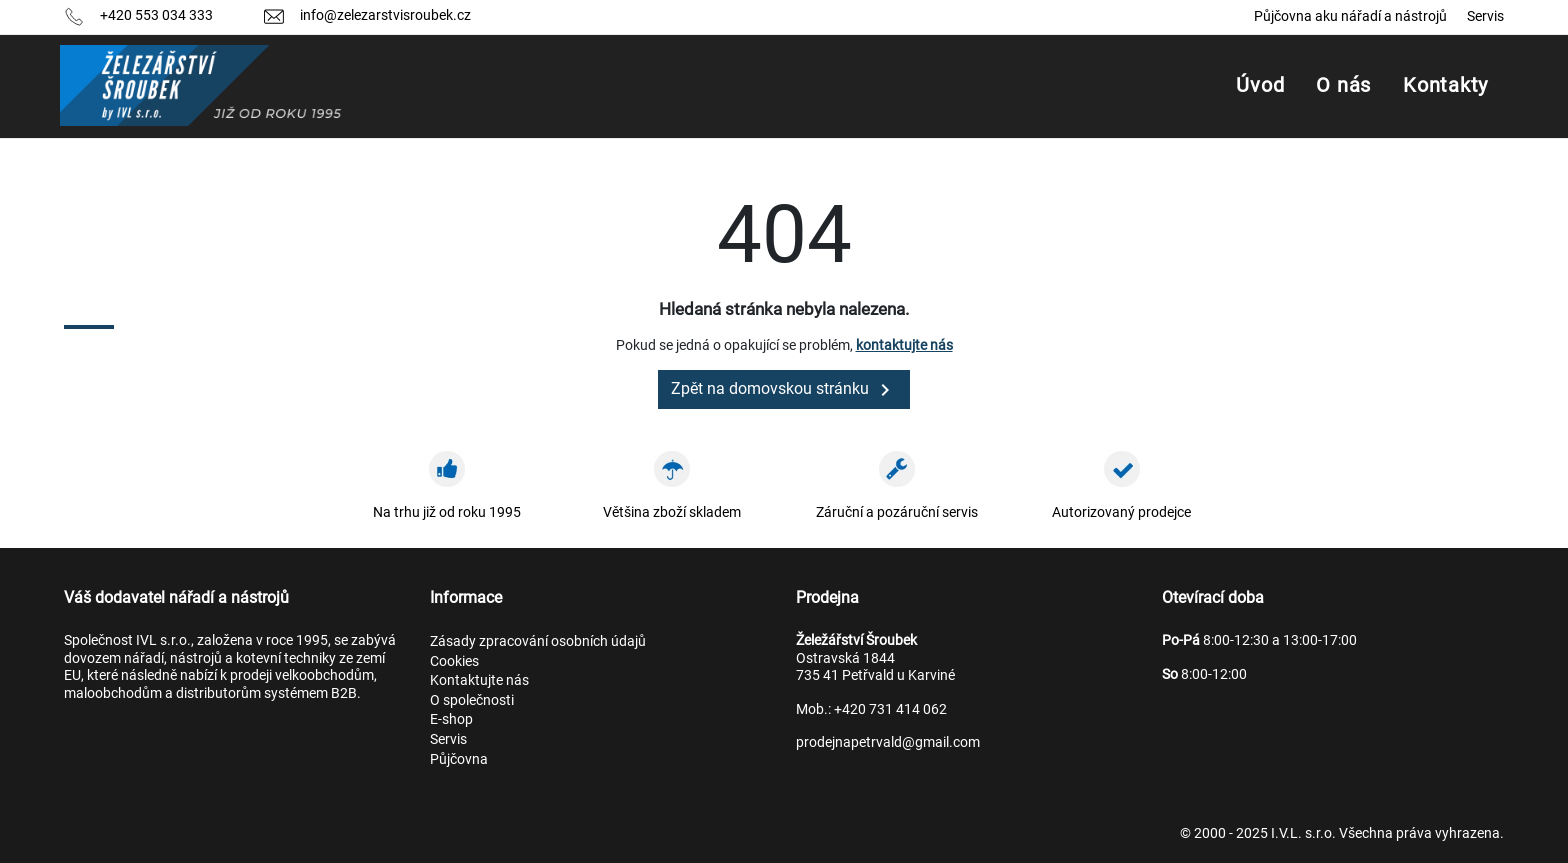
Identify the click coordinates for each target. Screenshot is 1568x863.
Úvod (1260, 85)
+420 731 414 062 (890, 709)
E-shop (451, 719)
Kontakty (1445, 85)
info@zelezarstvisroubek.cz (385, 15)
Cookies (454, 661)
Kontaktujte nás (479, 680)
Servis (1485, 16)
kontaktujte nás (904, 345)
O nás (1343, 85)
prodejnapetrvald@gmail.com (888, 742)
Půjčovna (459, 759)
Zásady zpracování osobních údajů (538, 641)
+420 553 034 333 (156, 15)
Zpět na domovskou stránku (784, 390)
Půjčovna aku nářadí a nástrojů (1350, 16)
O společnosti (472, 700)
